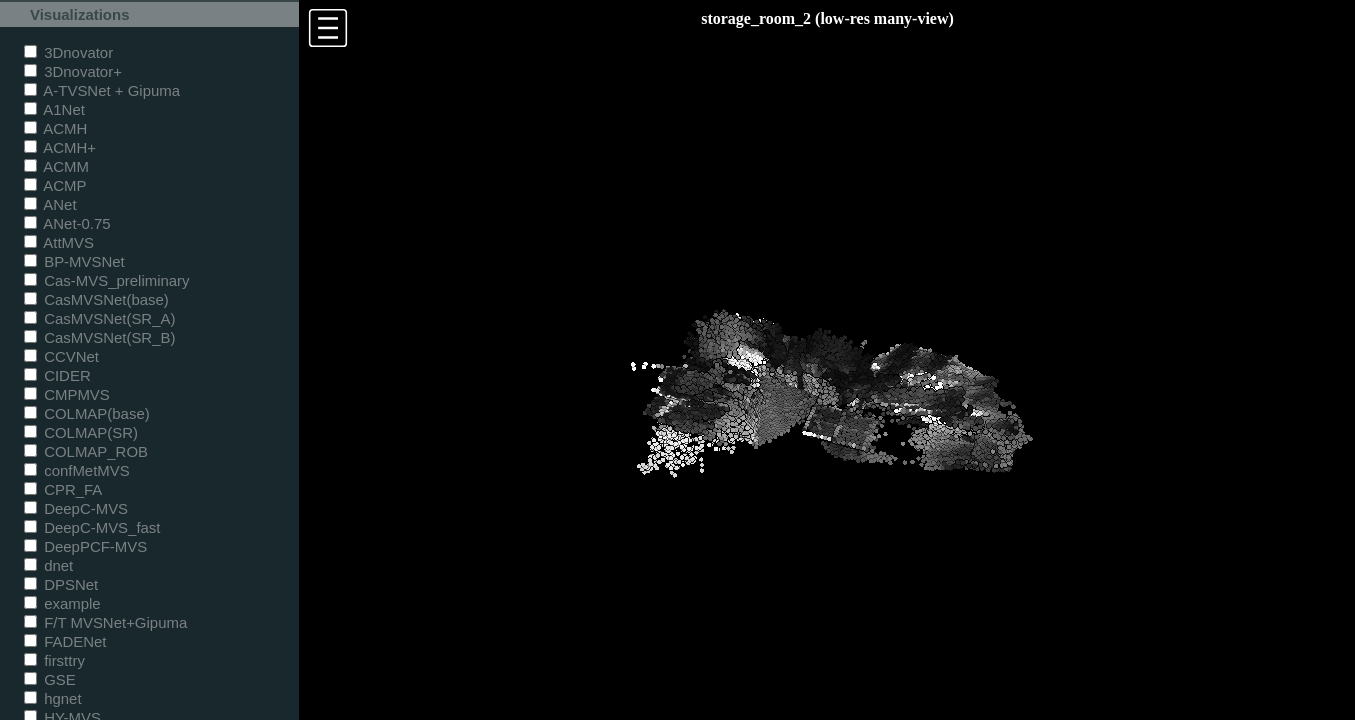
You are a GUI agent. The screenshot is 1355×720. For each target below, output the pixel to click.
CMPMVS (67, 394)
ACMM (56, 166)
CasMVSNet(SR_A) (99, 318)
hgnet (53, 698)
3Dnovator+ (73, 71)
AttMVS (59, 242)
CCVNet (61, 356)
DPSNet (61, 584)
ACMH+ (60, 147)
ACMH (55, 128)
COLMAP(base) (87, 413)
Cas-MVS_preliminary (107, 280)
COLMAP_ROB (86, 451)
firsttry (54, 660)
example (62, 603)
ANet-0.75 (67, 223)
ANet (50, 204)
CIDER (57, 375)
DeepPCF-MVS (85, 546)
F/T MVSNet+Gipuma (105, 622)
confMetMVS (77, 470)
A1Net (54, 109)
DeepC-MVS (76, 508)
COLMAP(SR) (81, 432)
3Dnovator (68, 52)
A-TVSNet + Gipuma (102, 90)
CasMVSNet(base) (96, 299)
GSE (50, 679)
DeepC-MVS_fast (92, 527)
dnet (48, 565)
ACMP (55, 185)
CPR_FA (63, 489)
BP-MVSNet (74, 261)
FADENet (65, 641)
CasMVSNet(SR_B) (99, 337)
